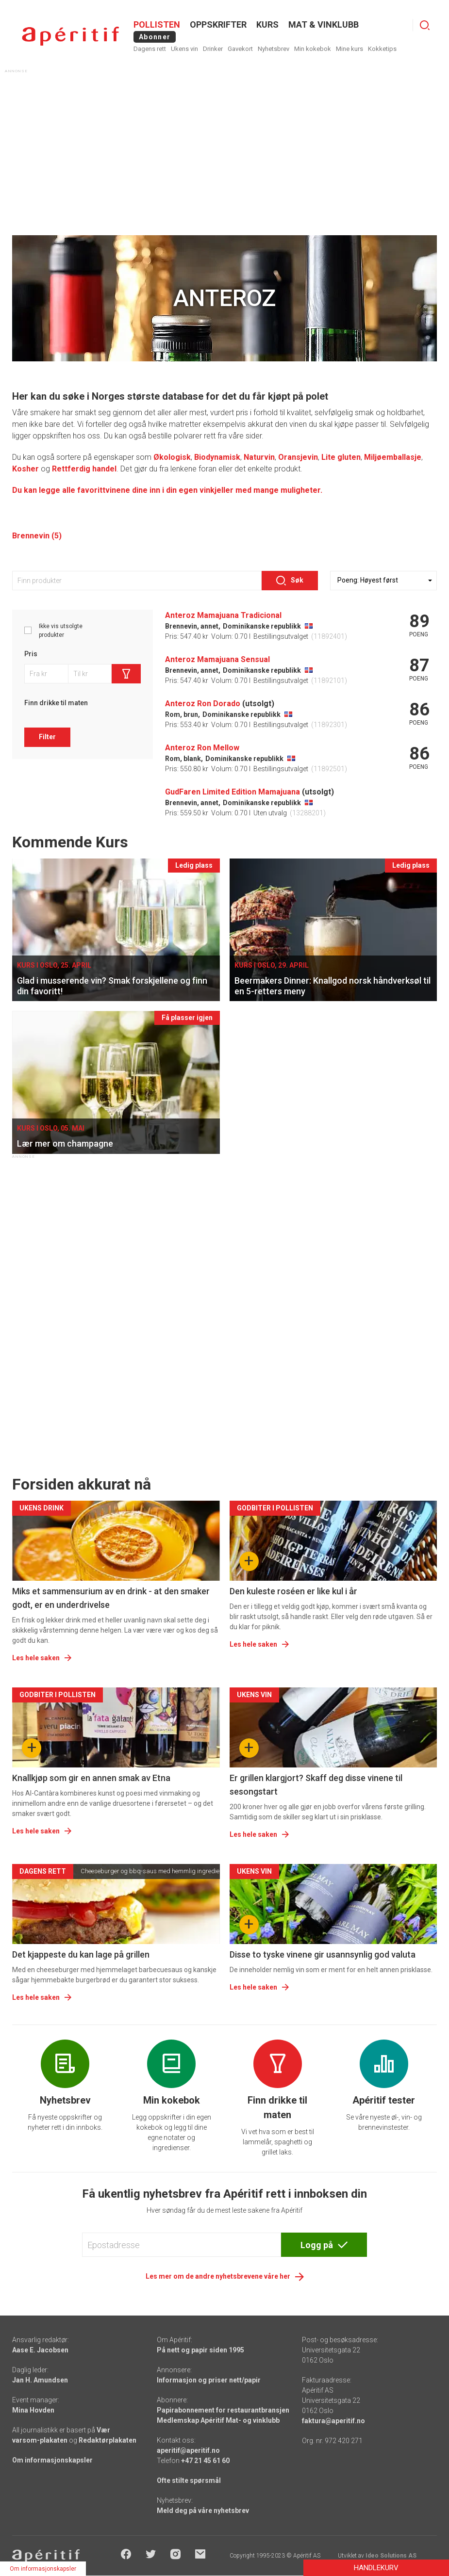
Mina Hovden (33, 2410)
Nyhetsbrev (273, 48)
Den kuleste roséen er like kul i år (293, 1591)
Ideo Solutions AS (391, 2555)
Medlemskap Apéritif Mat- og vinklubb (218, 2420)
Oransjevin (298, 457)
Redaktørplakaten (107, 2440)
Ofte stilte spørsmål (189, 2480)
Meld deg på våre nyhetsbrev (203, 2510)
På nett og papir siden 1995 (200, 2350)
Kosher (25, 468)
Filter (47, 737)
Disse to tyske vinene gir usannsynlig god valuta (323, 1954)
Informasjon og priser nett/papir (209, 2380)
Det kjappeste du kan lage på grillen (81, 1954)
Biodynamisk (217, 457)
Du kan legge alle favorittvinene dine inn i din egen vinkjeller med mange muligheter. (167, 490)
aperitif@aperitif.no (188, 2450)
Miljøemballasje (392, 457)
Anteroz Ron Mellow (202, 747)
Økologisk (172, 457)
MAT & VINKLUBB (323, 24)
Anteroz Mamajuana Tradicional (223, 615)
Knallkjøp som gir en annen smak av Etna (91, 1778)
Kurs (267, 24)
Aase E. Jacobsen (40, 2350)
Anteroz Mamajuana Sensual (217, 659)
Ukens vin (184, 48)
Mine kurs (349, 48)
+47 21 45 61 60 (205, 2460)
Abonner (154, 37)
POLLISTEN (156, 24)
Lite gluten (341, 457)
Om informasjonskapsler (52, 2460)
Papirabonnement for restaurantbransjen (223, 2410)
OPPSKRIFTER (218, 24)
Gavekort (240, 48)
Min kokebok (312, 48)
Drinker (213, 48)
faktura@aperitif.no (333, 2421)
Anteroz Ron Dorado (202, 703)
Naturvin (259, 457)
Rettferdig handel (84, 468)
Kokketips (382, 48)
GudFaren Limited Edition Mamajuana (232, 791)
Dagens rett (149, 48)
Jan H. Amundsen (40, 2380)
